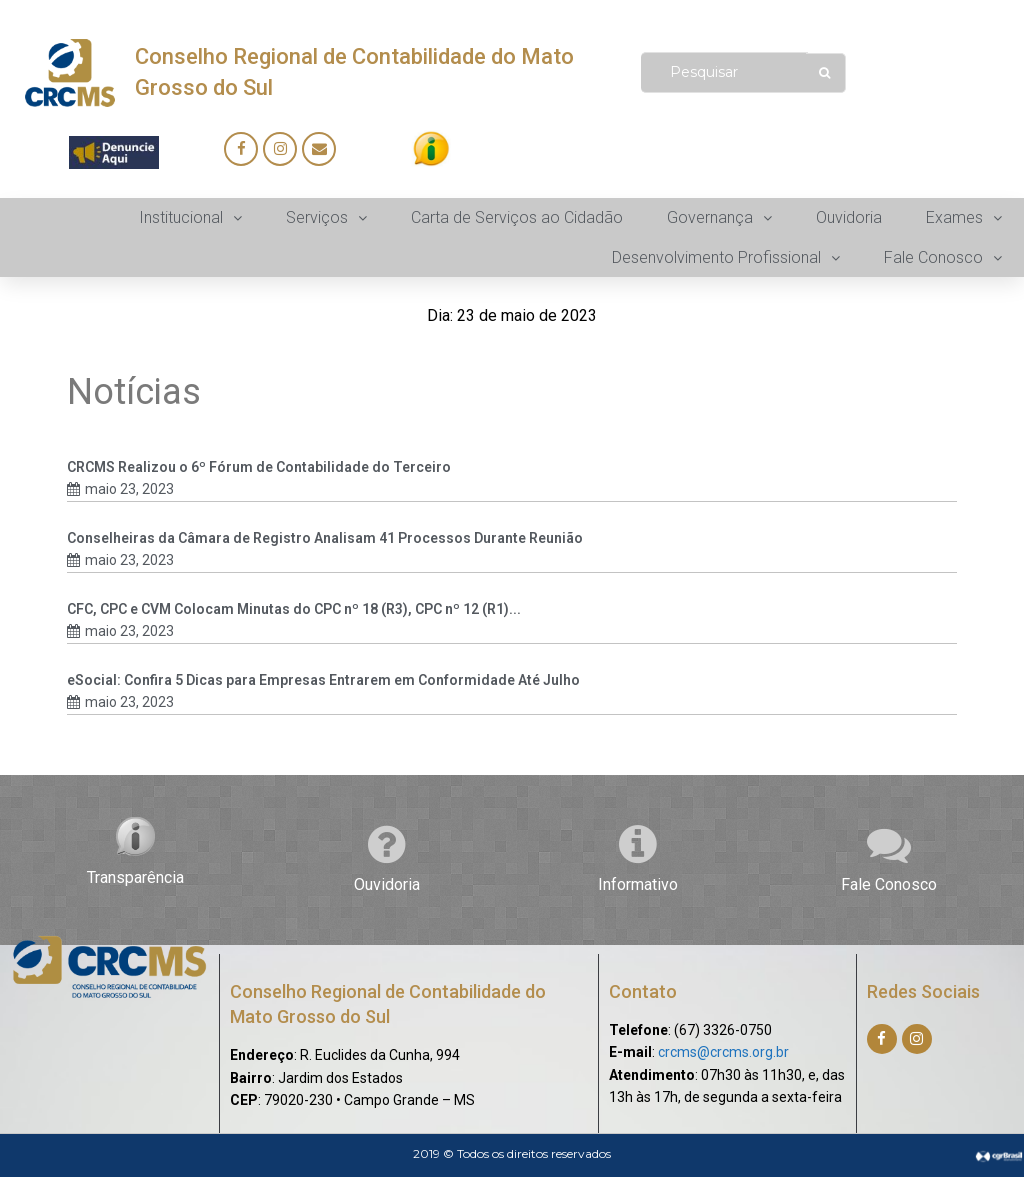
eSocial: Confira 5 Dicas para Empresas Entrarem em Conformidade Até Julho (323, 680)
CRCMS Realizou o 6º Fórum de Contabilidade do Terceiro (259, 467)
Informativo (638, 884)
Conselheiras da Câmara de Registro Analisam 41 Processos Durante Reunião (325, 538)
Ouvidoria (387, 884)
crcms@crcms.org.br (723, 1052)
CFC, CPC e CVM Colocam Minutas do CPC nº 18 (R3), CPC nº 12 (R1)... (294, 609)
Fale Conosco (889, 884)
